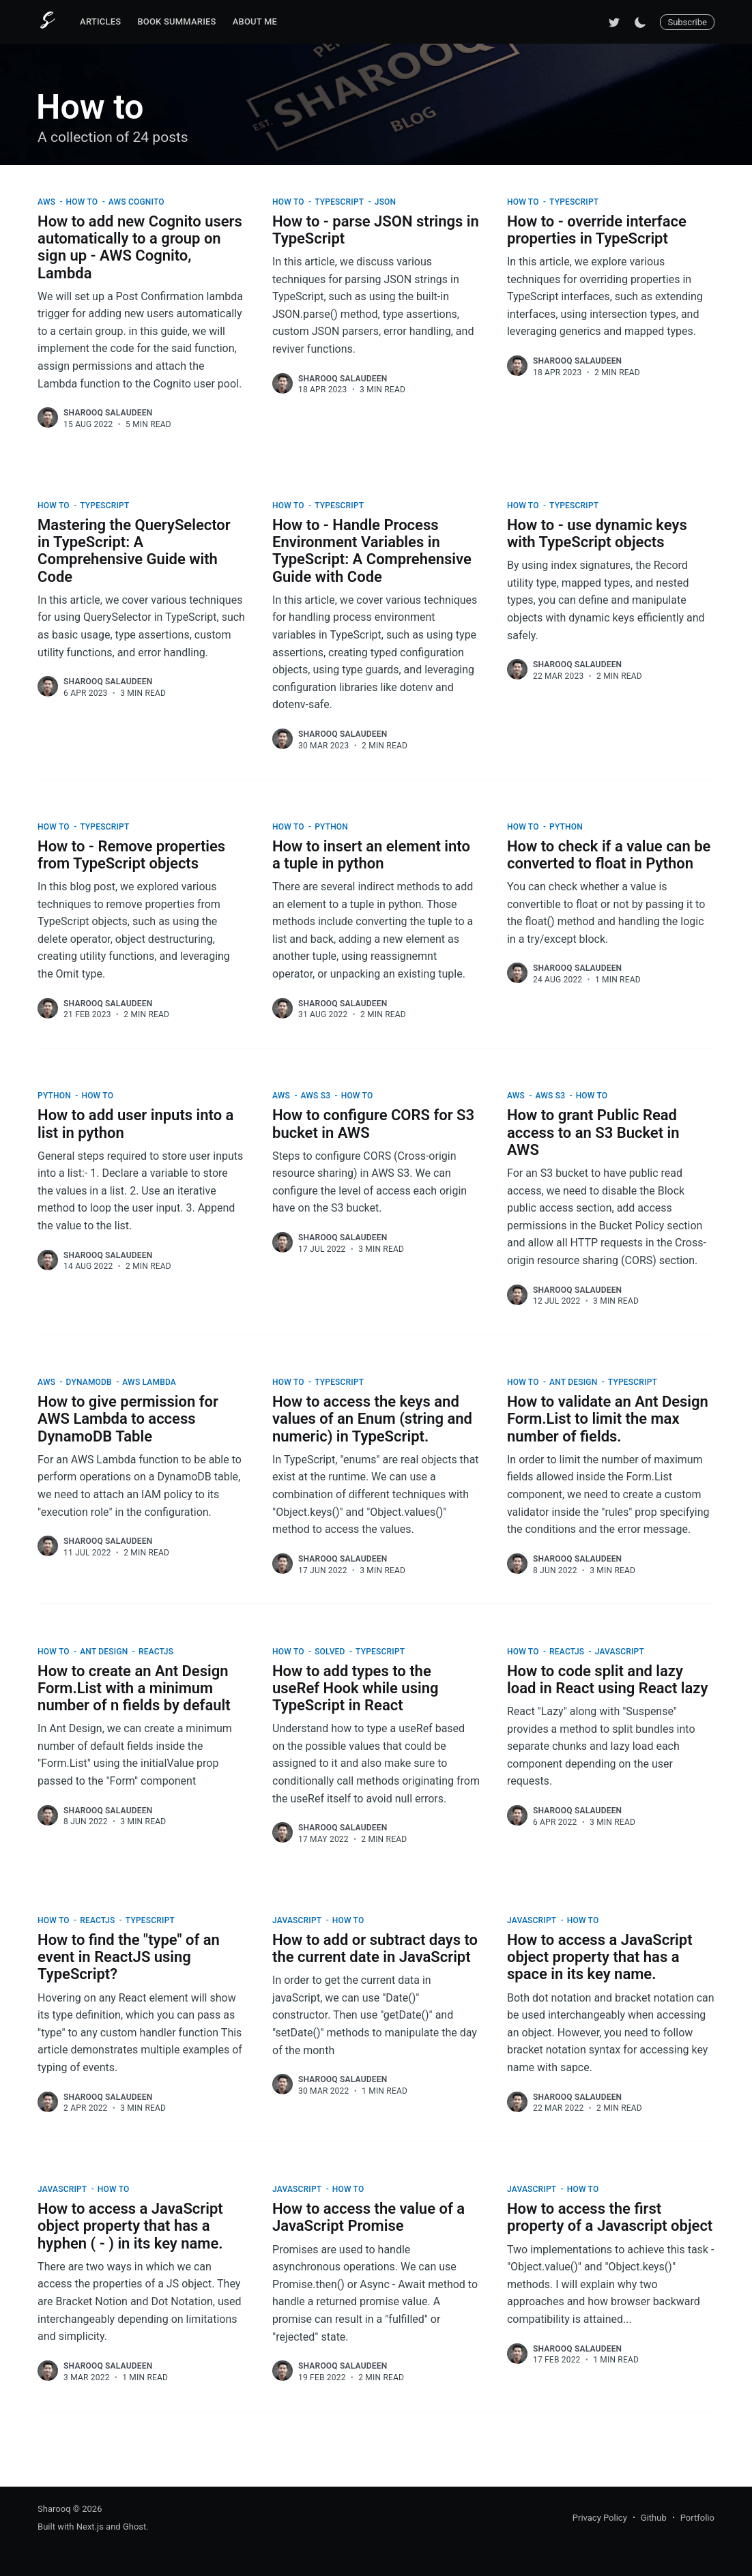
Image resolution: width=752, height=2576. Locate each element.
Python (332, 827)
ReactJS (157, 1651)
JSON (387, 202)
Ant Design (574, 1382)
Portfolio (697, 2518)
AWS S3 (317, 1095)
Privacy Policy (600, 2518)
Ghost (134, 2526)
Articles (100, 21)
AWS (47, 202)
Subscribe (686, 22)
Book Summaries (176, 21)
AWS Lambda (150, 1382)
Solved (331, 1651)
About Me (255, 21)
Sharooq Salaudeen (107, 413)
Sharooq (54, 2509)
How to (83, 202)
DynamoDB (90, 1382)
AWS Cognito (138, 202)
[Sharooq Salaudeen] (47, 417)
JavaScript (620, 1651)
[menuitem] (100, 22)
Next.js (90, 2526)
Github (654, 2518)
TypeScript (340, 202)
